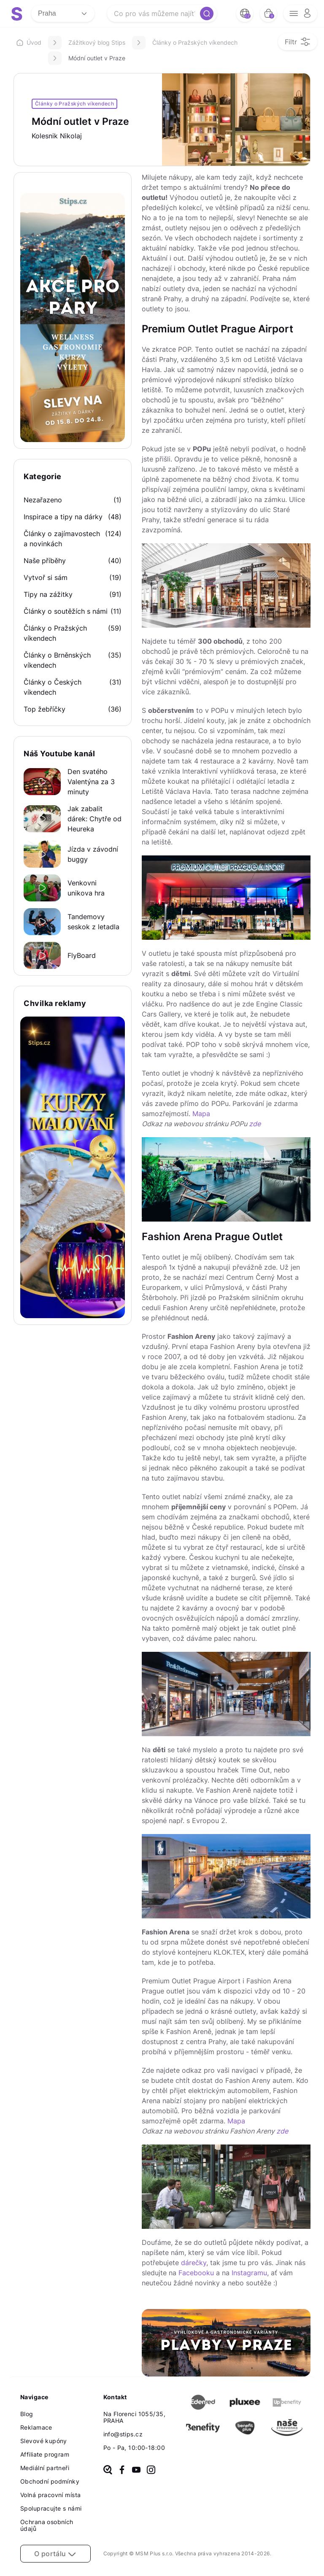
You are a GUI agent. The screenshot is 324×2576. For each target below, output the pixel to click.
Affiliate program (44, 2454)
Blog (26, 2413)
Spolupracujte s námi (50, 2508)
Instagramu (249, 2272)
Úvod (28, 42)
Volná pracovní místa (50, 2494)
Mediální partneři (44, 2467)
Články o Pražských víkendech (195, 42)
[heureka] (107, 2470)
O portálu (55, 2553)
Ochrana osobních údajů (46, 2525)
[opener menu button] (300, 13)
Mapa (201, 1113)
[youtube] (136, 2470)
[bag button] (268, 13)
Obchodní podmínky (49, 2481)
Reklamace (36, 2427)
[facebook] (122, 2470)
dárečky (193, 2262)
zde (255, 1123)
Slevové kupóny (43, 2440)
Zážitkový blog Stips (96, 42)
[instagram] (151, 2470)
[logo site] (17, 14)
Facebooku (196, 2272)
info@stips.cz (123, 2434)
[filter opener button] (297, 41)
